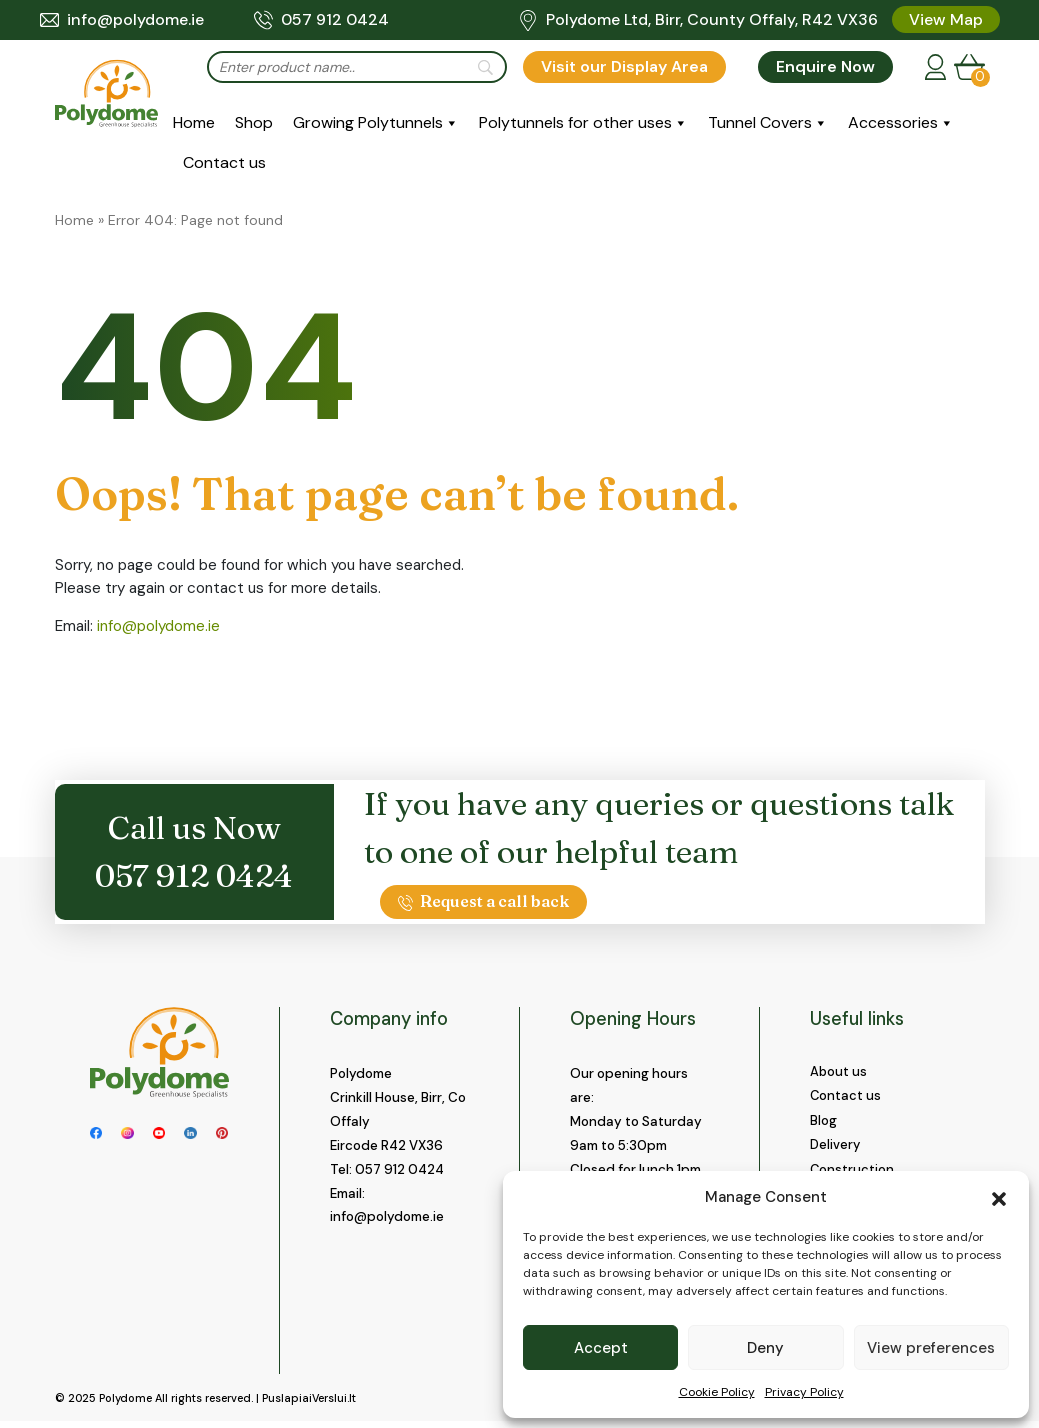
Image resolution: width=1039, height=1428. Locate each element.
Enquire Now (825, 66)
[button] (999, 1197)
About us (839, 1071)
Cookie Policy (717, 1392)
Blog (823, 1121)
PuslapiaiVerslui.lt (309, 1404)
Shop (254, 122)
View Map (946, 19)
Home (194, 122)
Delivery (835, 1146)
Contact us (224, 162)
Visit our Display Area (624, 66)
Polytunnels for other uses (575, 122)
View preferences (931, 1348)
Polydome (125, 1404)
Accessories (893, 122)
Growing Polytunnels (368, 122)
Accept (601, 1348)
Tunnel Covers (760, 122)
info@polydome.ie (122, 20)
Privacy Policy (804, 1392)
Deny (765, 1348)
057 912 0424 (321, 20)
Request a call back (484, 901)
